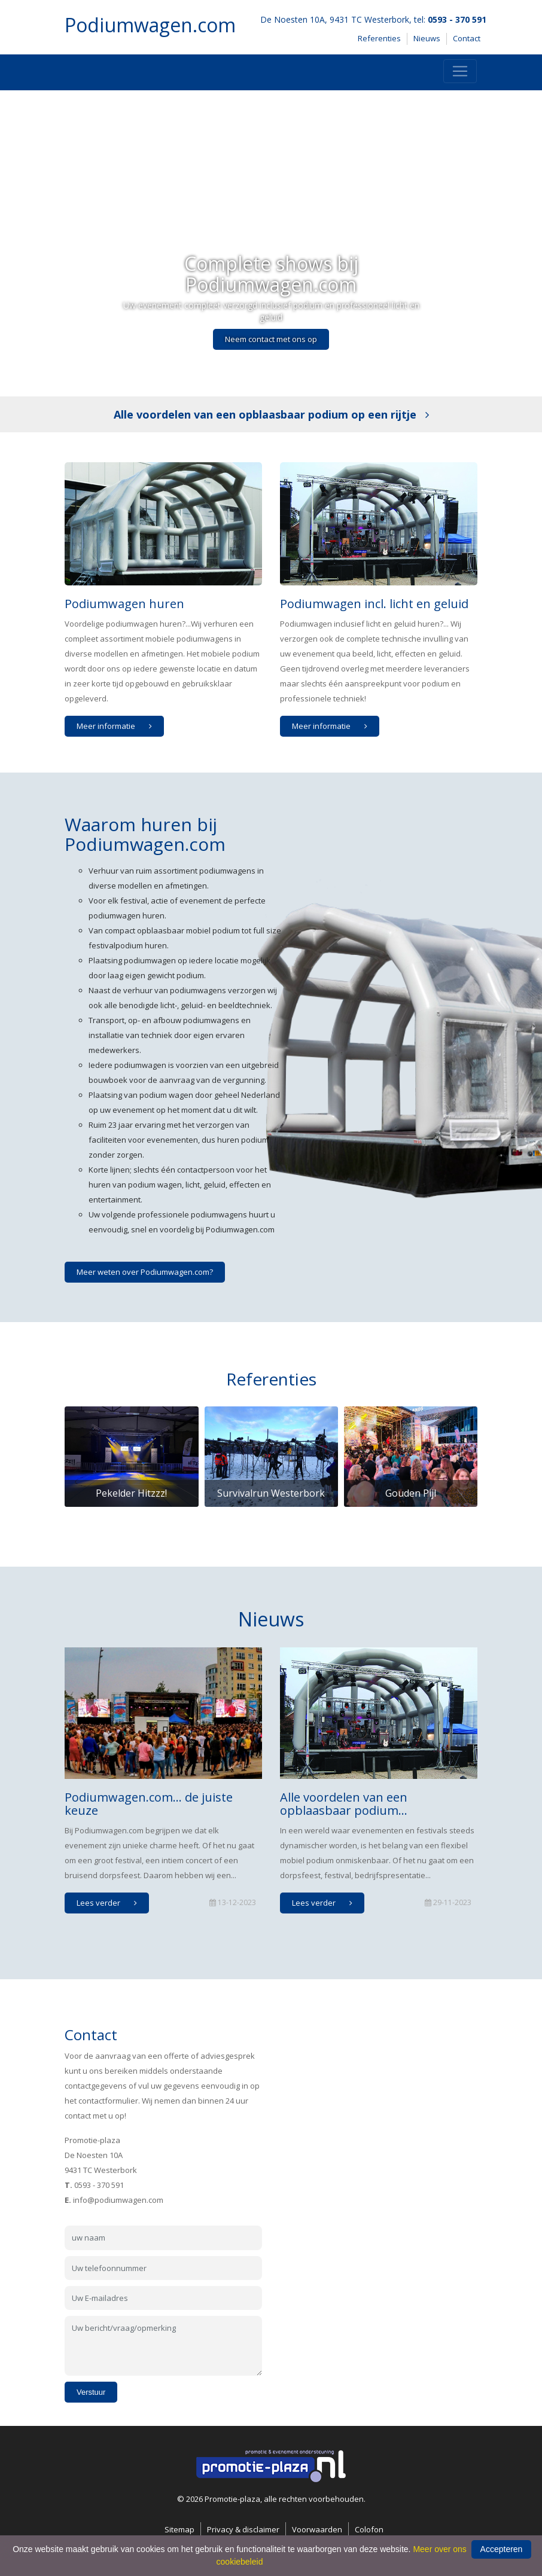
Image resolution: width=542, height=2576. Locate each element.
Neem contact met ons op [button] (271, 339)
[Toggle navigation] (460, 71)
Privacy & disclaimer (243, 2529)
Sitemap (179, 2529)
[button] (40, 243)
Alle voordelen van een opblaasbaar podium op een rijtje (271, 414)
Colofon (369, 2529)
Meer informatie (117, 726)
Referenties (379, 38)
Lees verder (110, 1902)
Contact (466, 38)
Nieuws (426, 38)
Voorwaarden (317, 2529)
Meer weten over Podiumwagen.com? (145, 1271)
